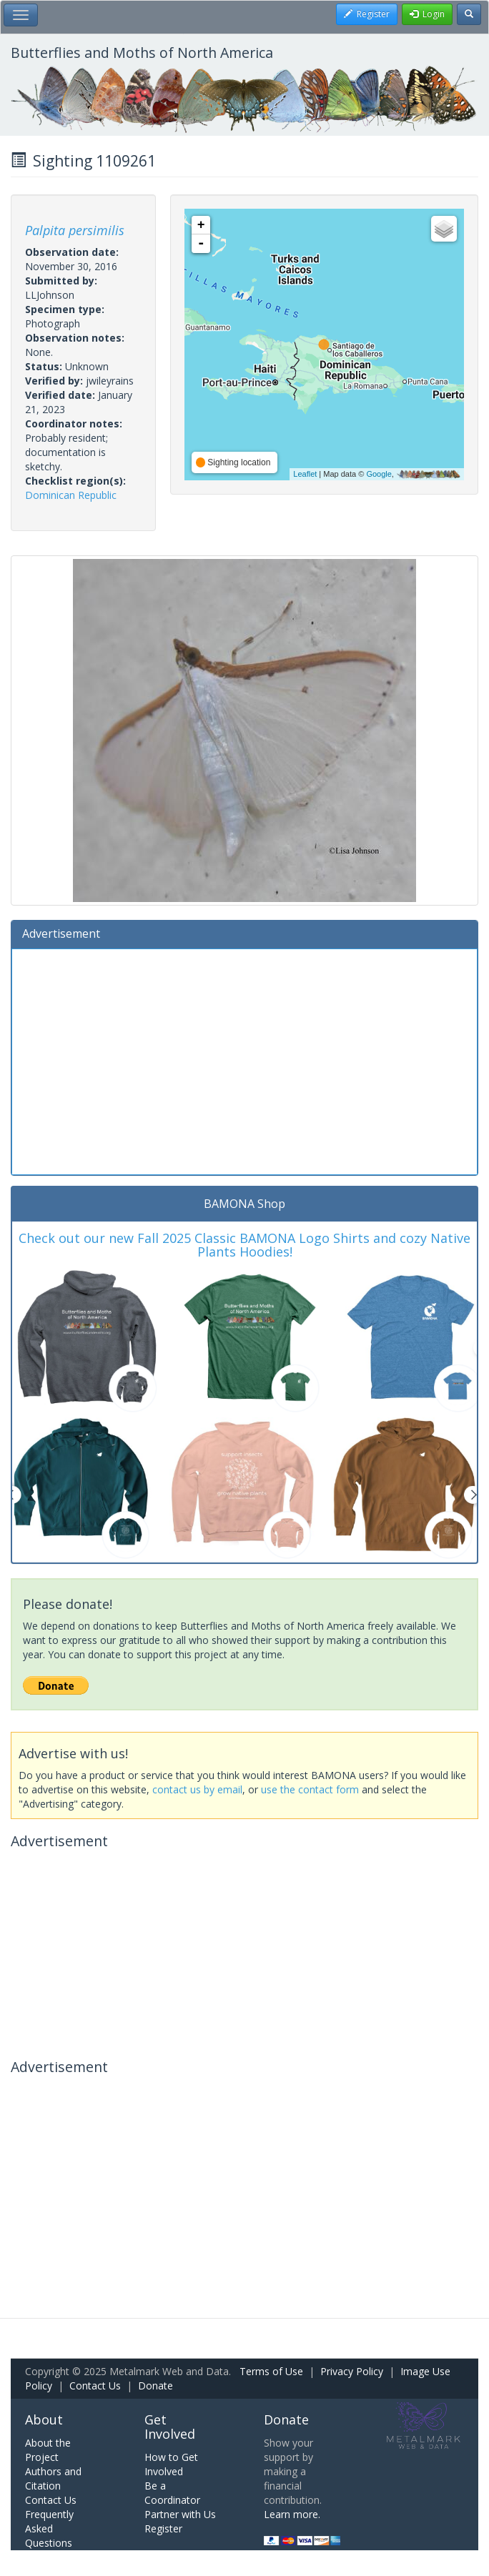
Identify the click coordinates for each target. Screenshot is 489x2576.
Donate (155, 2385)
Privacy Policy (351, 2371)
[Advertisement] (244, 1060)
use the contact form (310, 1789)
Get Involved (169, 2426)
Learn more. (292, 2514)
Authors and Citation (53, 2478)
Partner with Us (180, 2514)
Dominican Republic (71, 495)
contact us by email (197, 1789)
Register (163, 2528)
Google (378, 474)
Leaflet (305, 474)
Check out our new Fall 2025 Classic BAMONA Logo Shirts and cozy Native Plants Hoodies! (244, 1245)
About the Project (48, 2450)
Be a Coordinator (172, 2493)
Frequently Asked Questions (49, 2528)
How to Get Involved (171, 2464)
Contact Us (95, 2385)
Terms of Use (271, 2371)
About (44, 2419)
